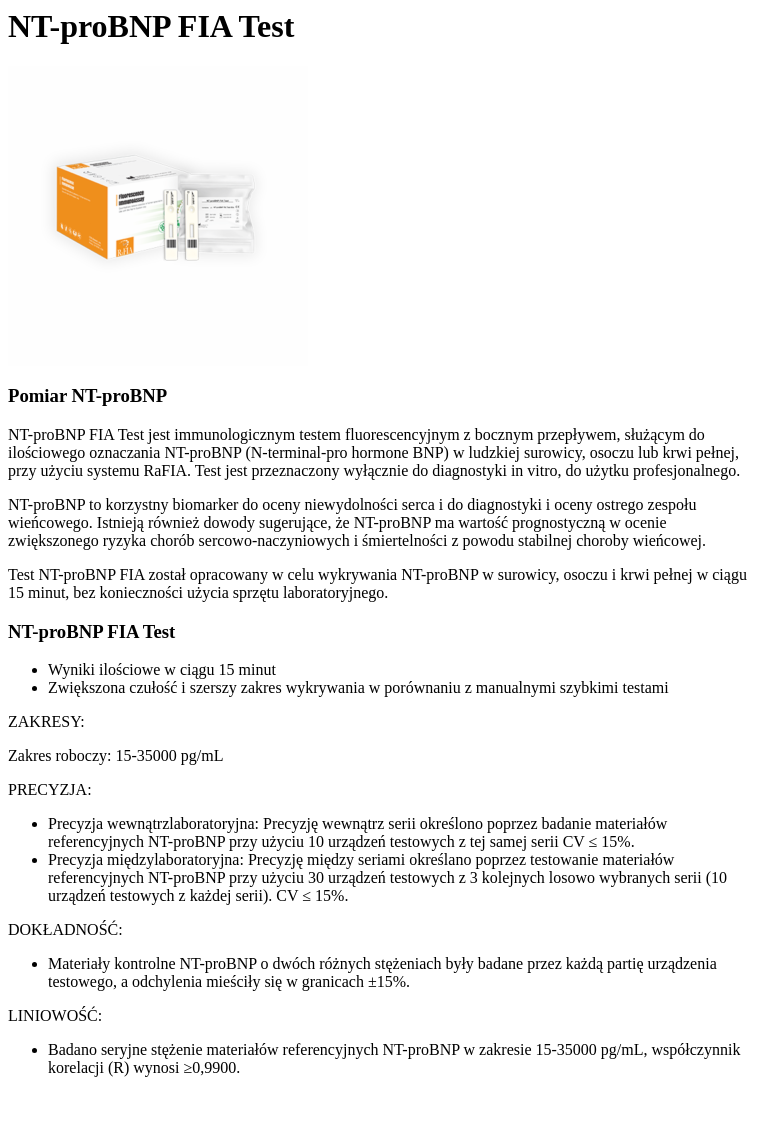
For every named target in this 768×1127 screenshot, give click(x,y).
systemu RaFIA (137, 470)
